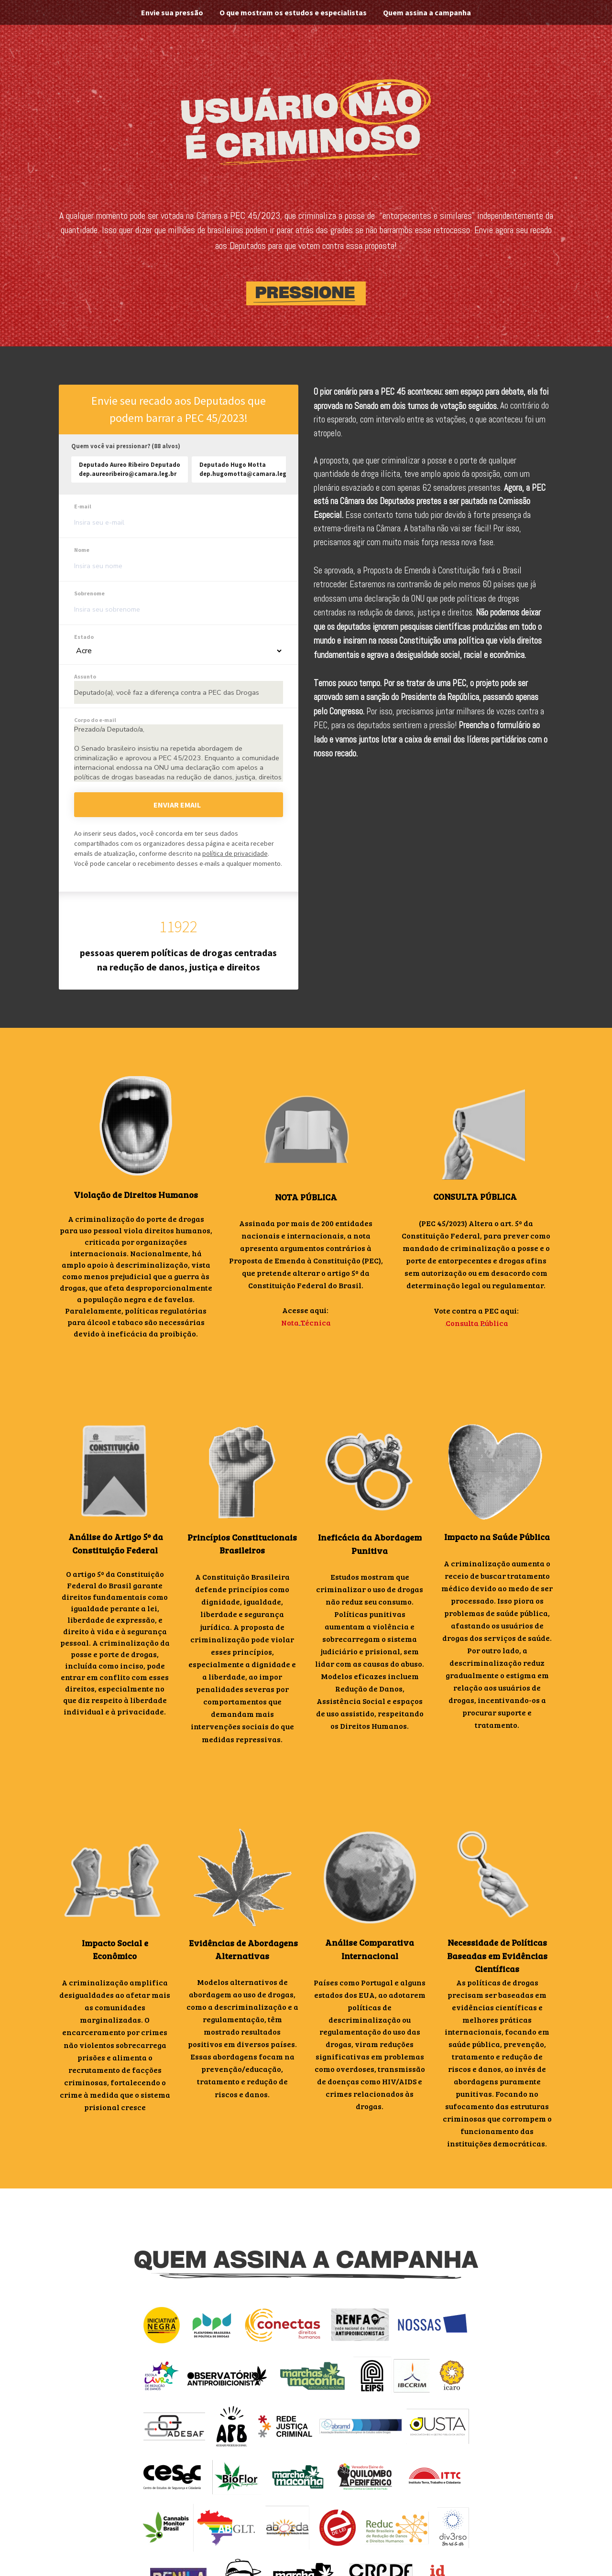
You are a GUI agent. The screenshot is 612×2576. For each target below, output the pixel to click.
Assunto (85, 676)
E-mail (82, 506)
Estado (84, 636)
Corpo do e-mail (95, 719)
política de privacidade (235, 853)
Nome (81, 549)
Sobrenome (89, 593)
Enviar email (177, 804)
